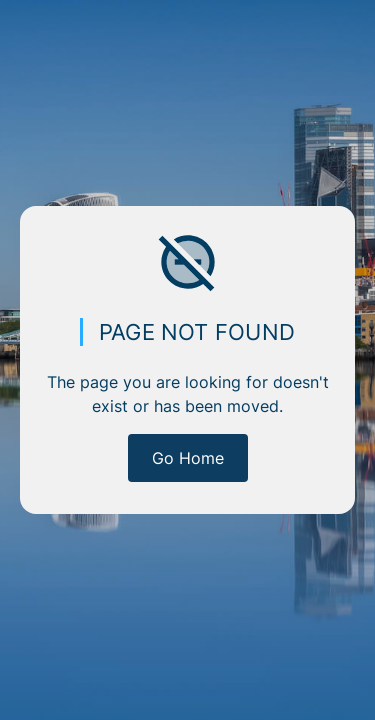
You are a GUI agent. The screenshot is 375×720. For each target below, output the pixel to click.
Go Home (188, 458)
